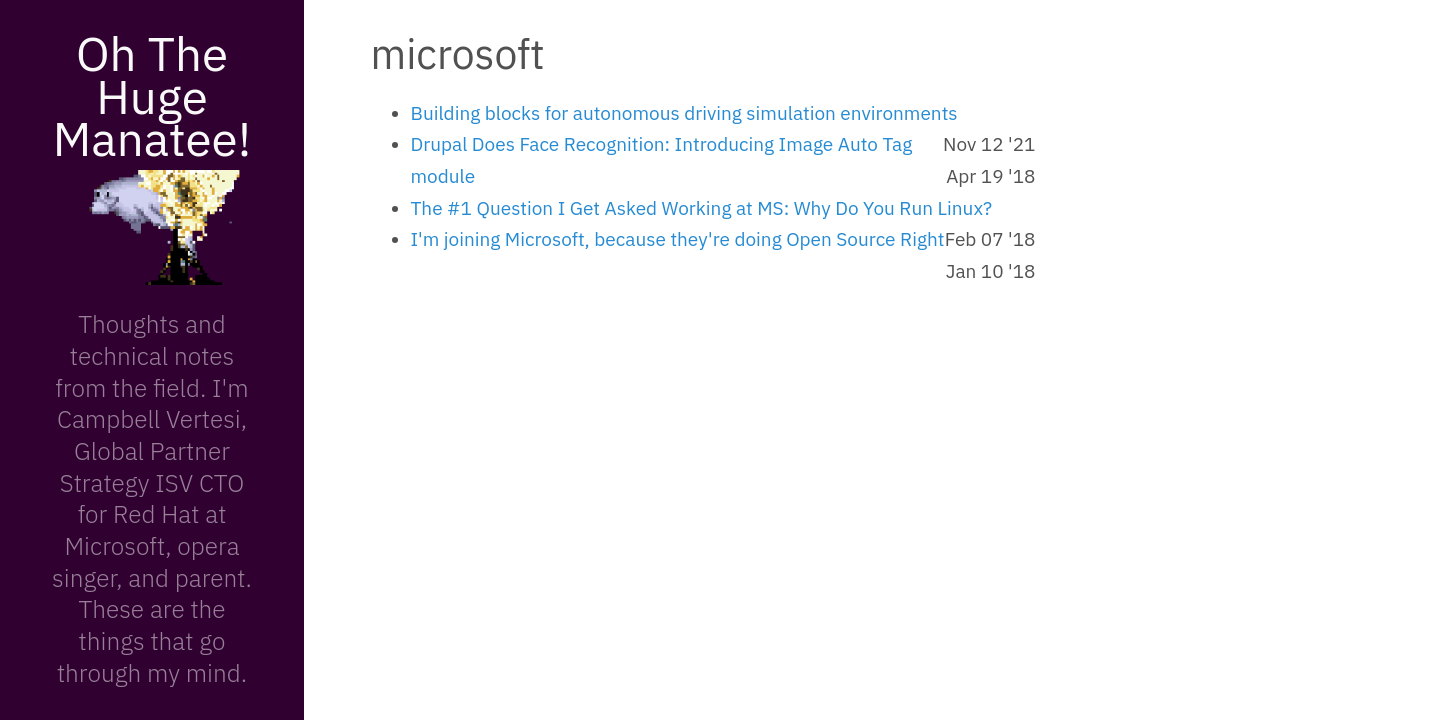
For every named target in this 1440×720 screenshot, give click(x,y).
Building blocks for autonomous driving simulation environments (684, 113)
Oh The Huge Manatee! (152, 95)
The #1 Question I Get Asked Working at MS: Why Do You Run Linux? (702, 208)
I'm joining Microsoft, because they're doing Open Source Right (678, 239)
